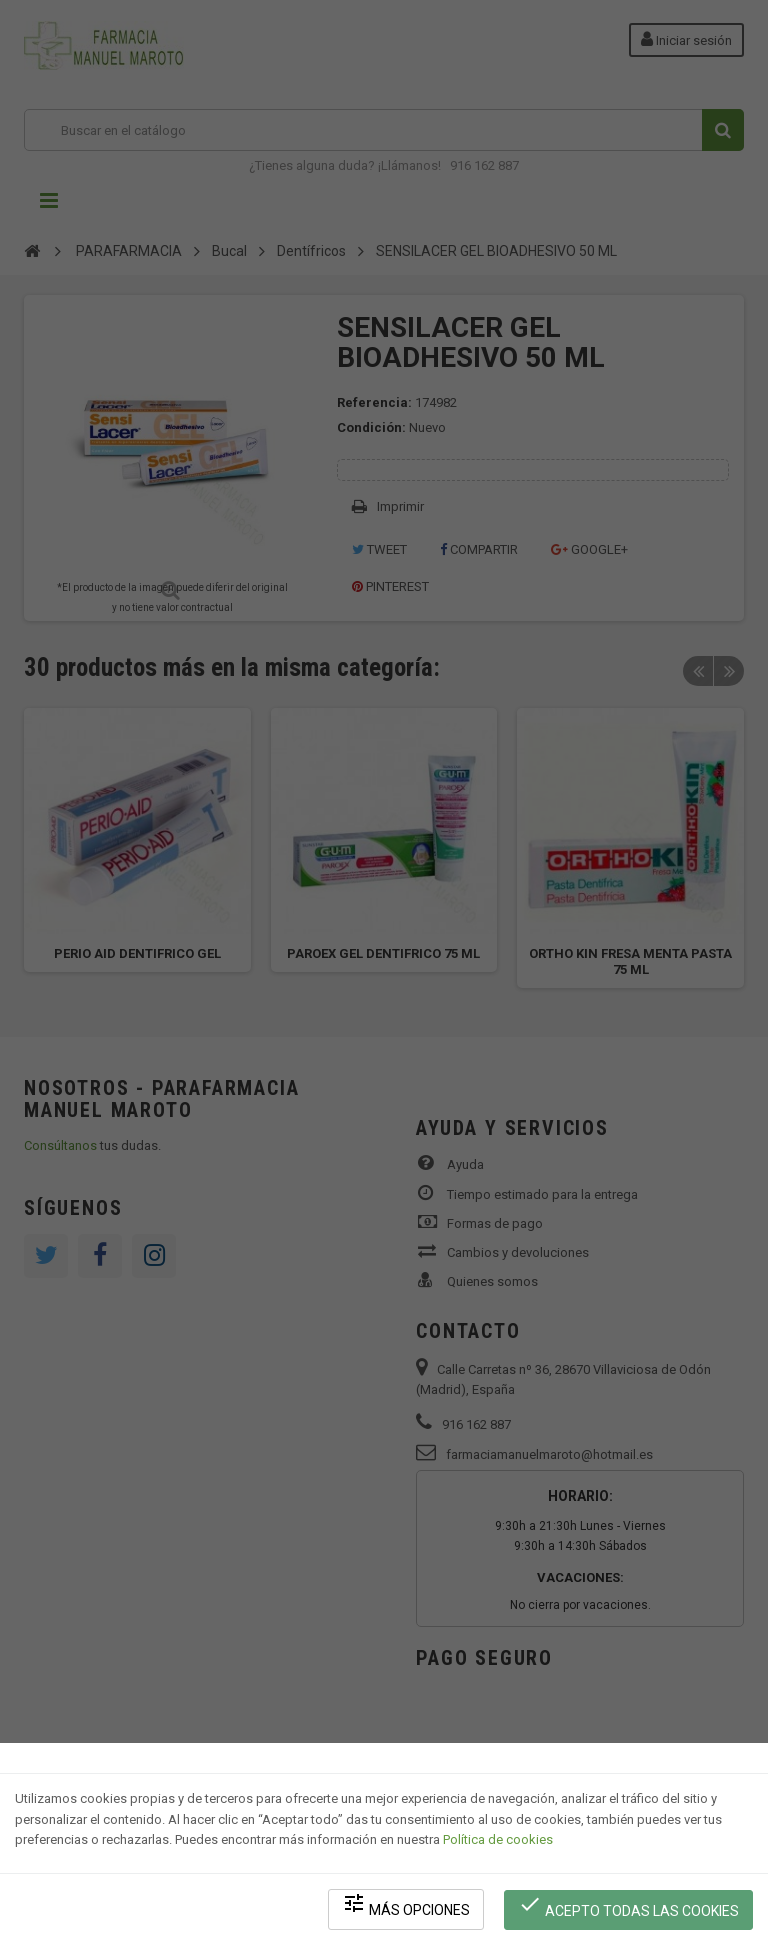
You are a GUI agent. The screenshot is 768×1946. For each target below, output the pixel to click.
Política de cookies (498, 1841)
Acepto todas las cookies (629, 1906)
